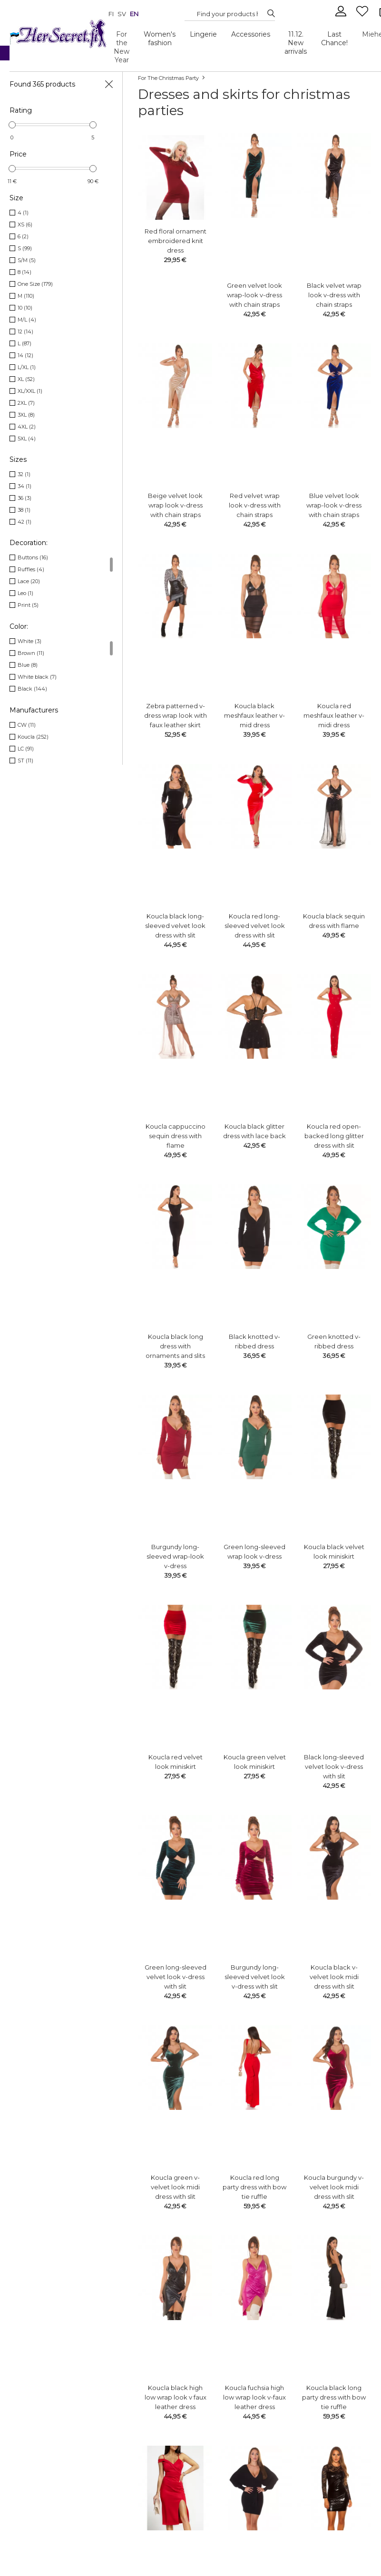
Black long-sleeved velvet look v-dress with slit (334, 1766)
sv (121, 14)
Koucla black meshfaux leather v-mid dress (254, 715)
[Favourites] (363, 15)
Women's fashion (160, 38)
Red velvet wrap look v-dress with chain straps (255, 505)
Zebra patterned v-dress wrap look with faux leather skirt (175, 715)
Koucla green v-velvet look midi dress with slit (175, 2187)
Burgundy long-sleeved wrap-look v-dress (175, 1556)
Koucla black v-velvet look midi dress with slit (334, 1976)
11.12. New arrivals (295, 43)
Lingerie (203, 34)
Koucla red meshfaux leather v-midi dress (333, 715)
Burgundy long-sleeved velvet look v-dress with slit (255, 1976)
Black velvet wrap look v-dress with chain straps (334, 295)
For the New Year (121, 47)
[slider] (12, 124)
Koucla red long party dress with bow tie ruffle (254, 2187)
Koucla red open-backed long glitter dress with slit (334, 1135)
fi (111, 14)
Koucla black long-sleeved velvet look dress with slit (175, 925)
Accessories (250, 34)
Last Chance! (334, 38)
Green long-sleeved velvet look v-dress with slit (175, 1976)
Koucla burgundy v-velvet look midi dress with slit (334, 2187)
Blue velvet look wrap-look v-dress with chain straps (333, 505)
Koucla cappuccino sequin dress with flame (175, 1135)
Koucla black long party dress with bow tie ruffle (334, 2397)
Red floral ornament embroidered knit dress (175, 240)
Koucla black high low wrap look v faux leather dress (175, 2397)
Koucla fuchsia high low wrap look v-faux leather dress (254, 2397)
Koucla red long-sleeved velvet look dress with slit (255, 925)
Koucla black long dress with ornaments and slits (175, 1346)
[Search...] (227, 13)
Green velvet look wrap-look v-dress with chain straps (254, 295)
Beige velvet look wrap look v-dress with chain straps (175, 505)
